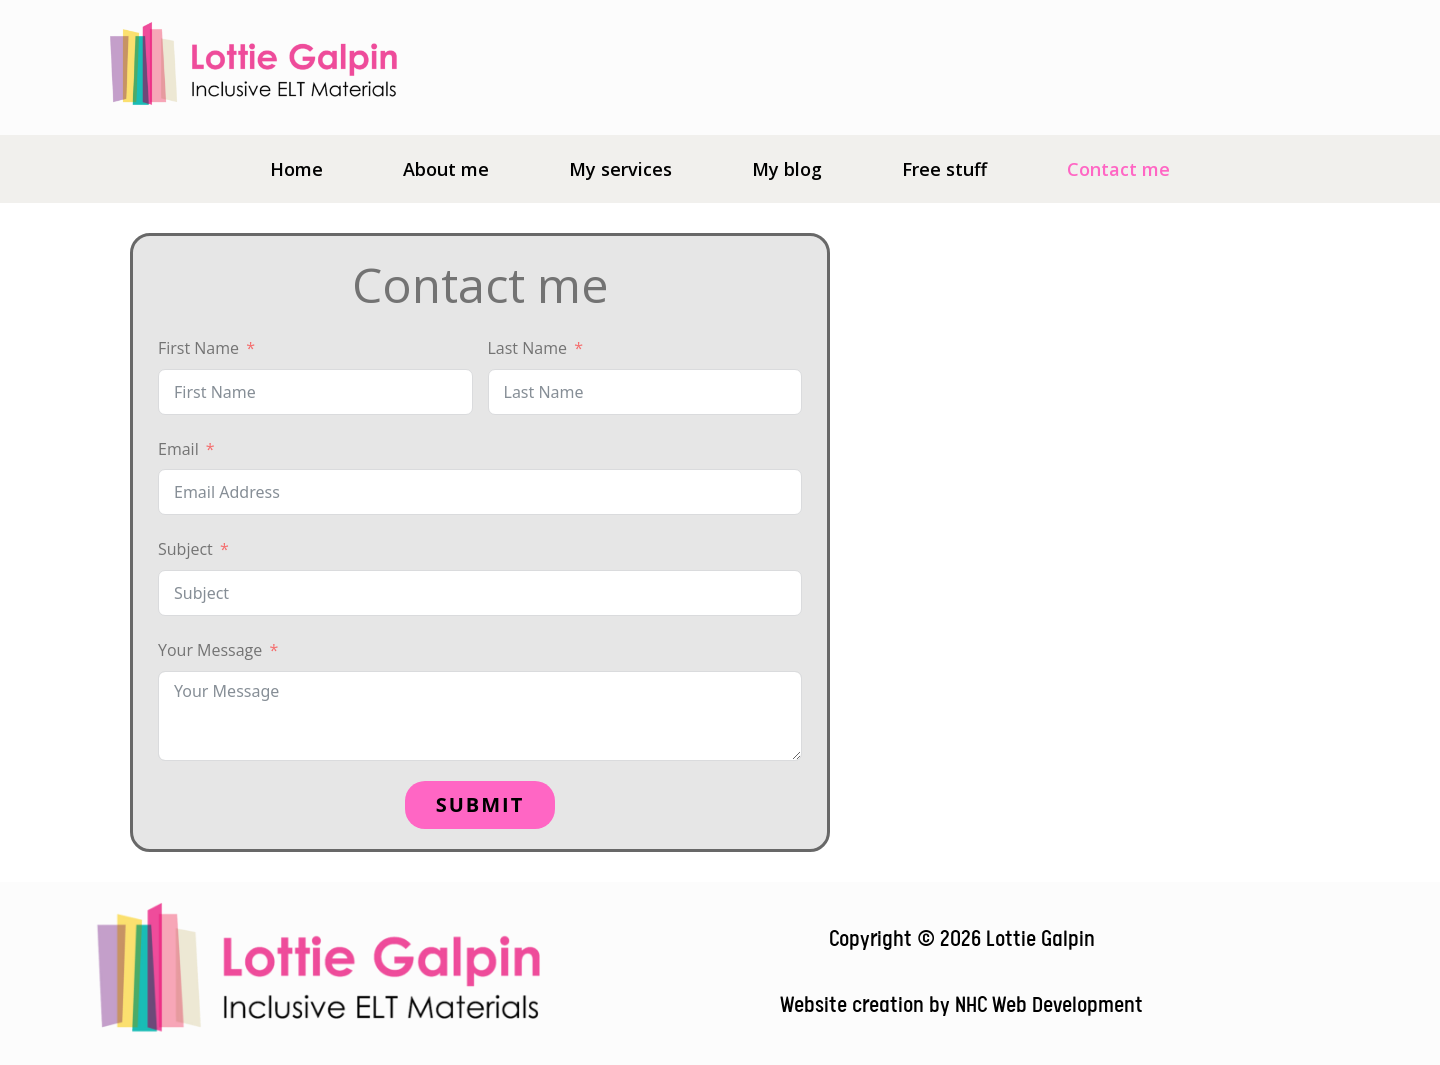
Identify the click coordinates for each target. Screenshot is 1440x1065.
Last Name (527, 348)
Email (178, 449)
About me (446, 169)
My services (620, 169)
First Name (198, 348)
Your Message (210, 650)
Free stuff (944, 169)
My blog (787, 169)
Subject (185, 549)
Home (296, 169)
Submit (480, 804)
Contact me (1118, 169)
